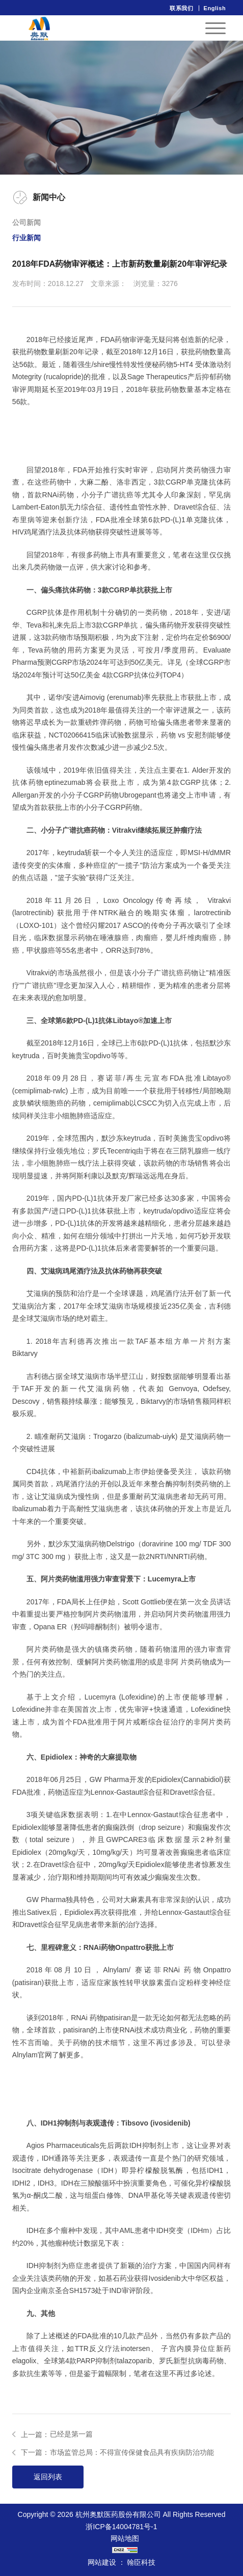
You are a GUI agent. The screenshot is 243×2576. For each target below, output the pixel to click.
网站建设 (102, 2562)
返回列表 (48, 2477)
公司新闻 (26, 222)
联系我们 (181, 8)
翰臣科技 (141, 2562)
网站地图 (125, 2538)
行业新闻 (26, 238)
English (215, 8)
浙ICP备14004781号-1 (121, 2527)
